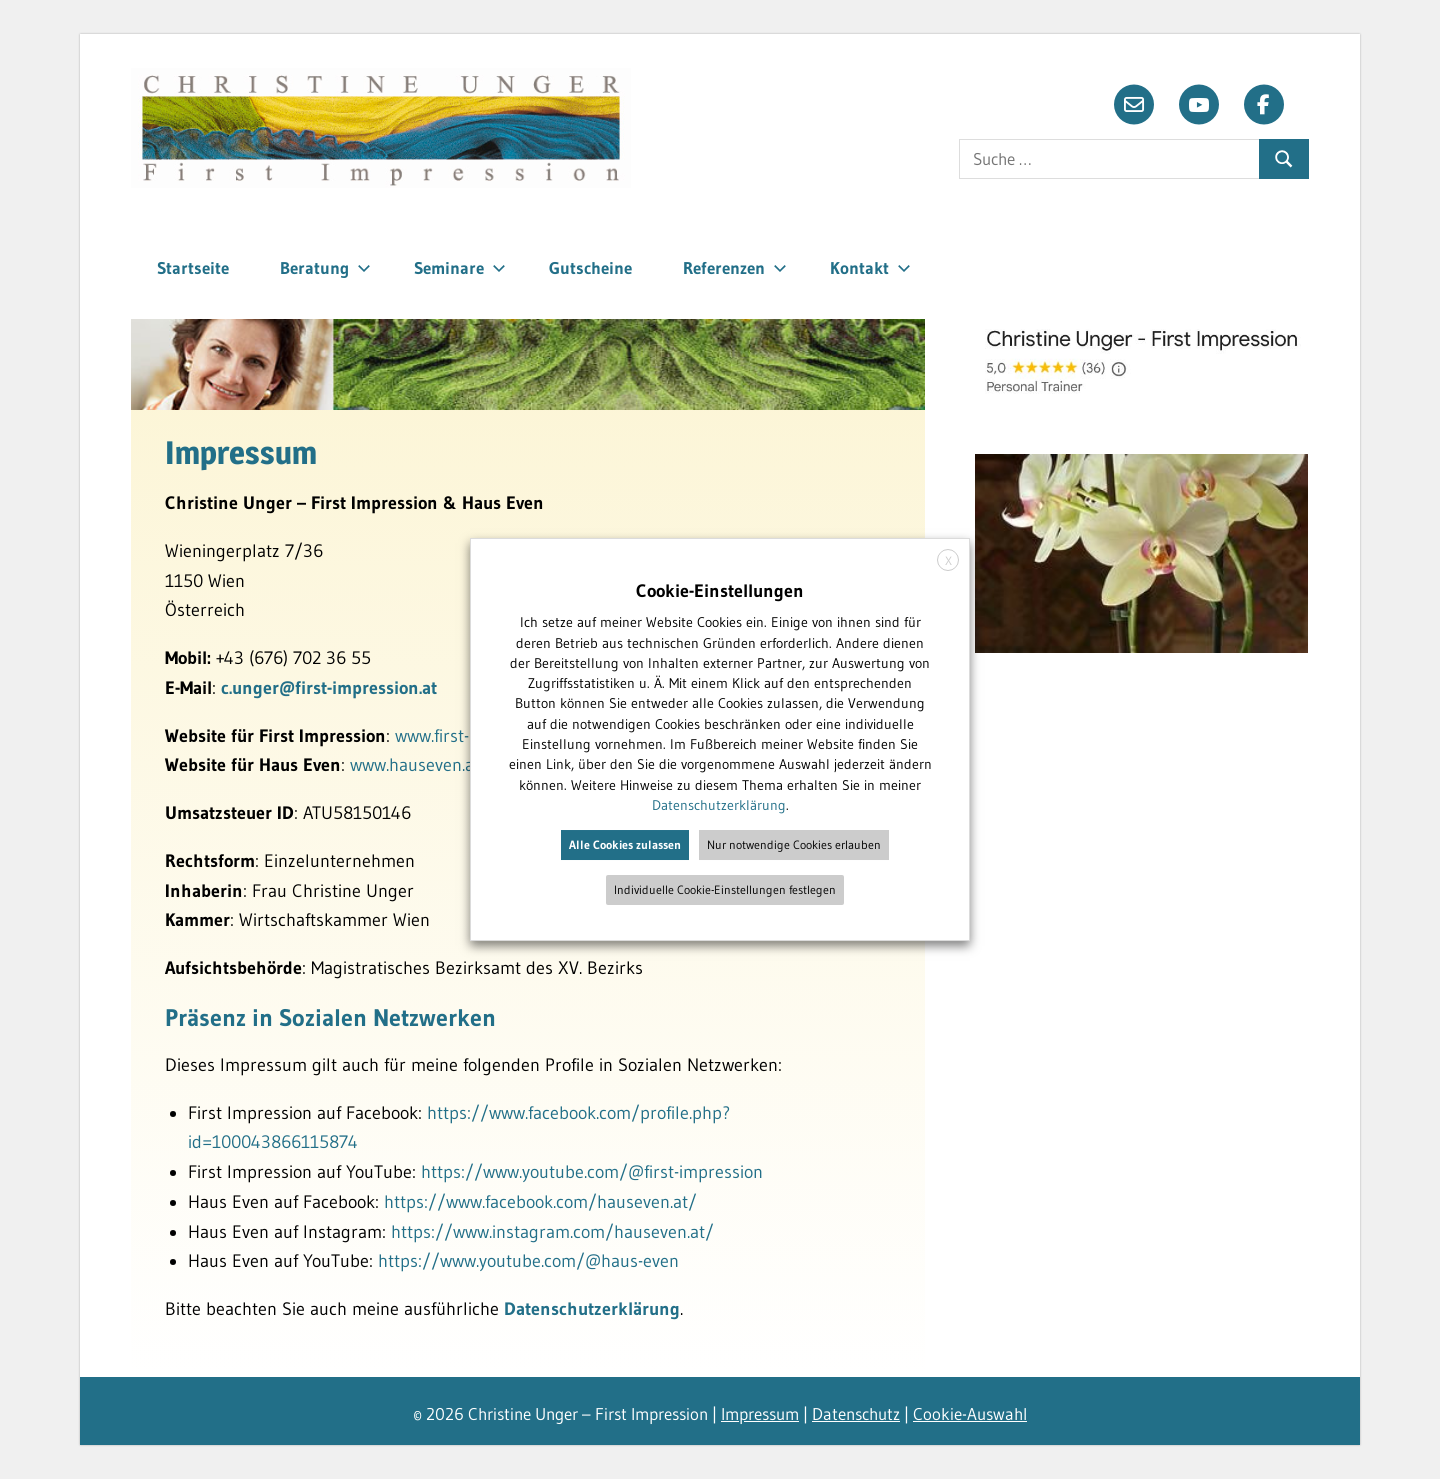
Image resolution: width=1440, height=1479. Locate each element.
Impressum (760, 1413)
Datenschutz (856, 1413)
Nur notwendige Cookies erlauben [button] (794, 844)
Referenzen (735, 267)
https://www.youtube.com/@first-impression (592, 1172)
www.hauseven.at (415, 765)
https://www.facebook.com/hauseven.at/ (540, 1202)
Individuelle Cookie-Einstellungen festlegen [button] (725, 889)
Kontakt (870, 267)
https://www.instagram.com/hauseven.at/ (552, 1232)
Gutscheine (590, 267)
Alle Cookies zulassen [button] (625, 844)
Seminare (460, 267)
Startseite (193, 267)
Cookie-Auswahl (970, 1413)
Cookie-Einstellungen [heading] (720, 591)
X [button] (948, 560)
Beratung (325, 267)
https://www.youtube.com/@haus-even (528, 1261)
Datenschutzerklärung (592, 1309)
